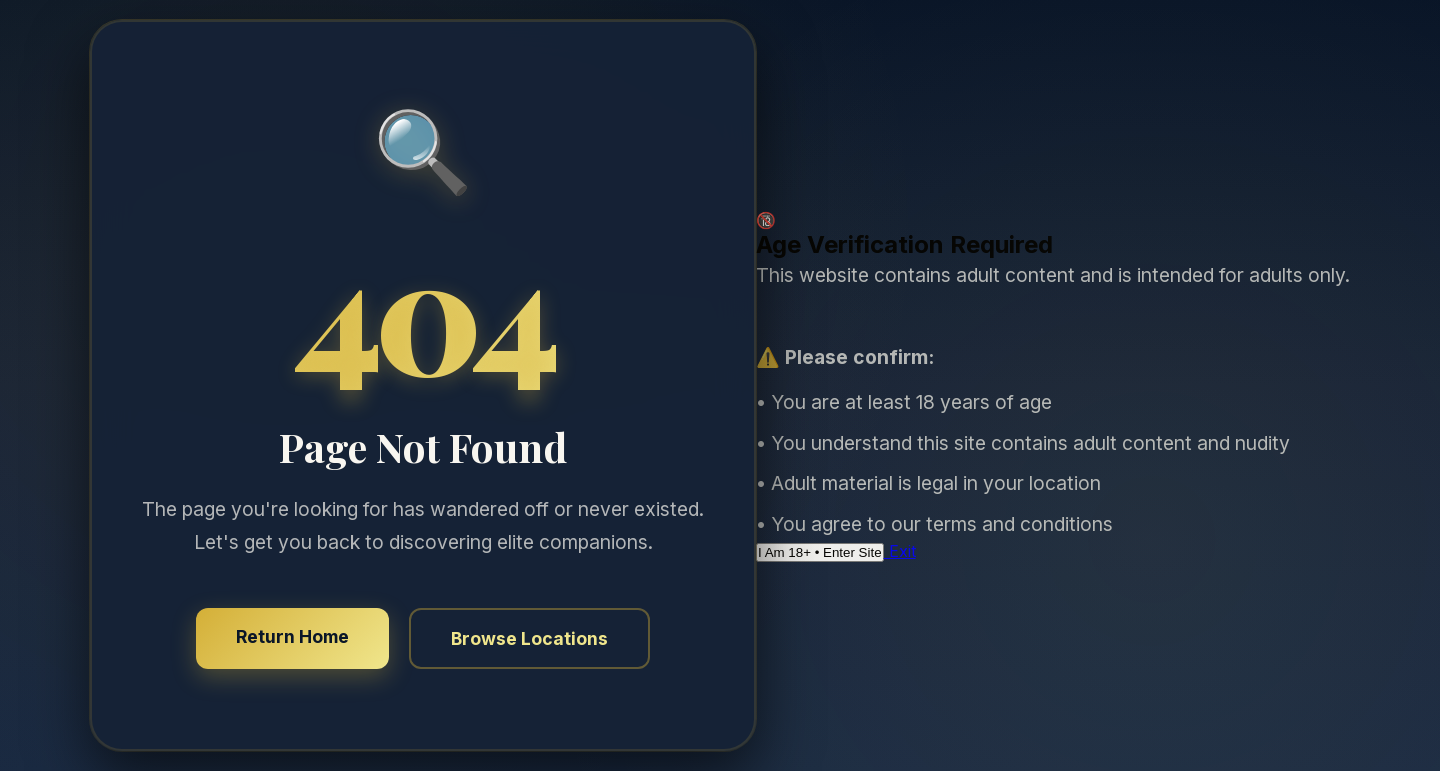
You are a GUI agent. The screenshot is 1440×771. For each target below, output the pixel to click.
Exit (900, 551)
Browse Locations (529, 638)
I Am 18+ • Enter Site (820, 552)
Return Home (292, 636)
